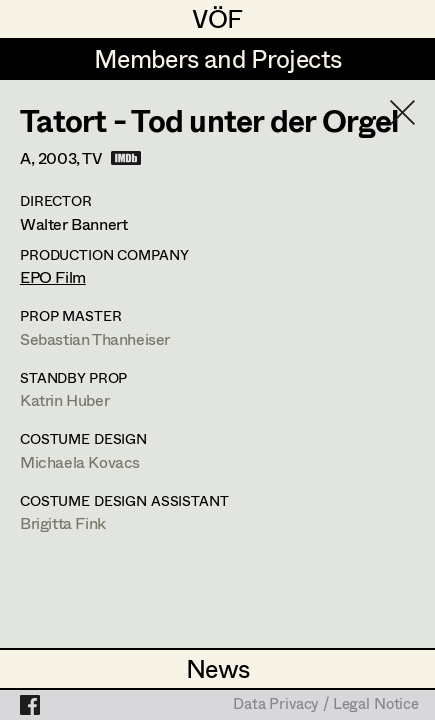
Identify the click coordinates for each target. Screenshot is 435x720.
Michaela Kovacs (80, 461)
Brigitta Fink (63, 522)
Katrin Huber (64, 399)
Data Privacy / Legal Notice (326, 705)
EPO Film (53, 276)
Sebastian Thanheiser (95, 338)
